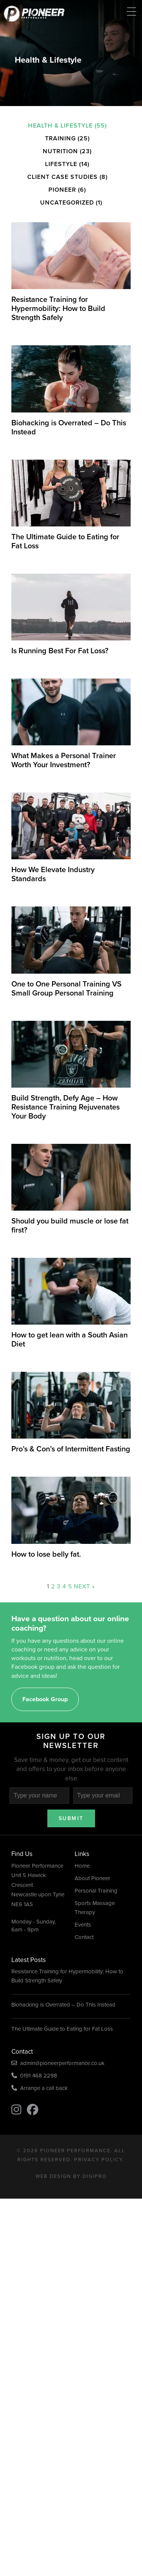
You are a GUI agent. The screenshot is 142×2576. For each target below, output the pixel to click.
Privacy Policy (98, 2159)
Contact (84, 1937)
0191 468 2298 (34, 2075)
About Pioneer (92, 1878)
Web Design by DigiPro (71, 2176)
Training (60, 138)
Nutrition (60, 151)
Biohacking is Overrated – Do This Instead (63, 2004)
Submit (71, 1818)
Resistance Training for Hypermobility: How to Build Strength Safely (67, 1976)
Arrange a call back (39, 2088)
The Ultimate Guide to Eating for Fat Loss (62, 2029)
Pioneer (62, 189)
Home (82, 1866)
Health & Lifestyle (60, 125)
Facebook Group (45, 1699)
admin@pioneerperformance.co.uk (58, 2063)
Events (83, 1924)
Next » (84, 1586)
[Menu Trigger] (131, 11)
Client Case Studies (62, 176)
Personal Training (96, 1891)
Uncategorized (67, 202)
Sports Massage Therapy (95, 1907)
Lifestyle (61, 164)
